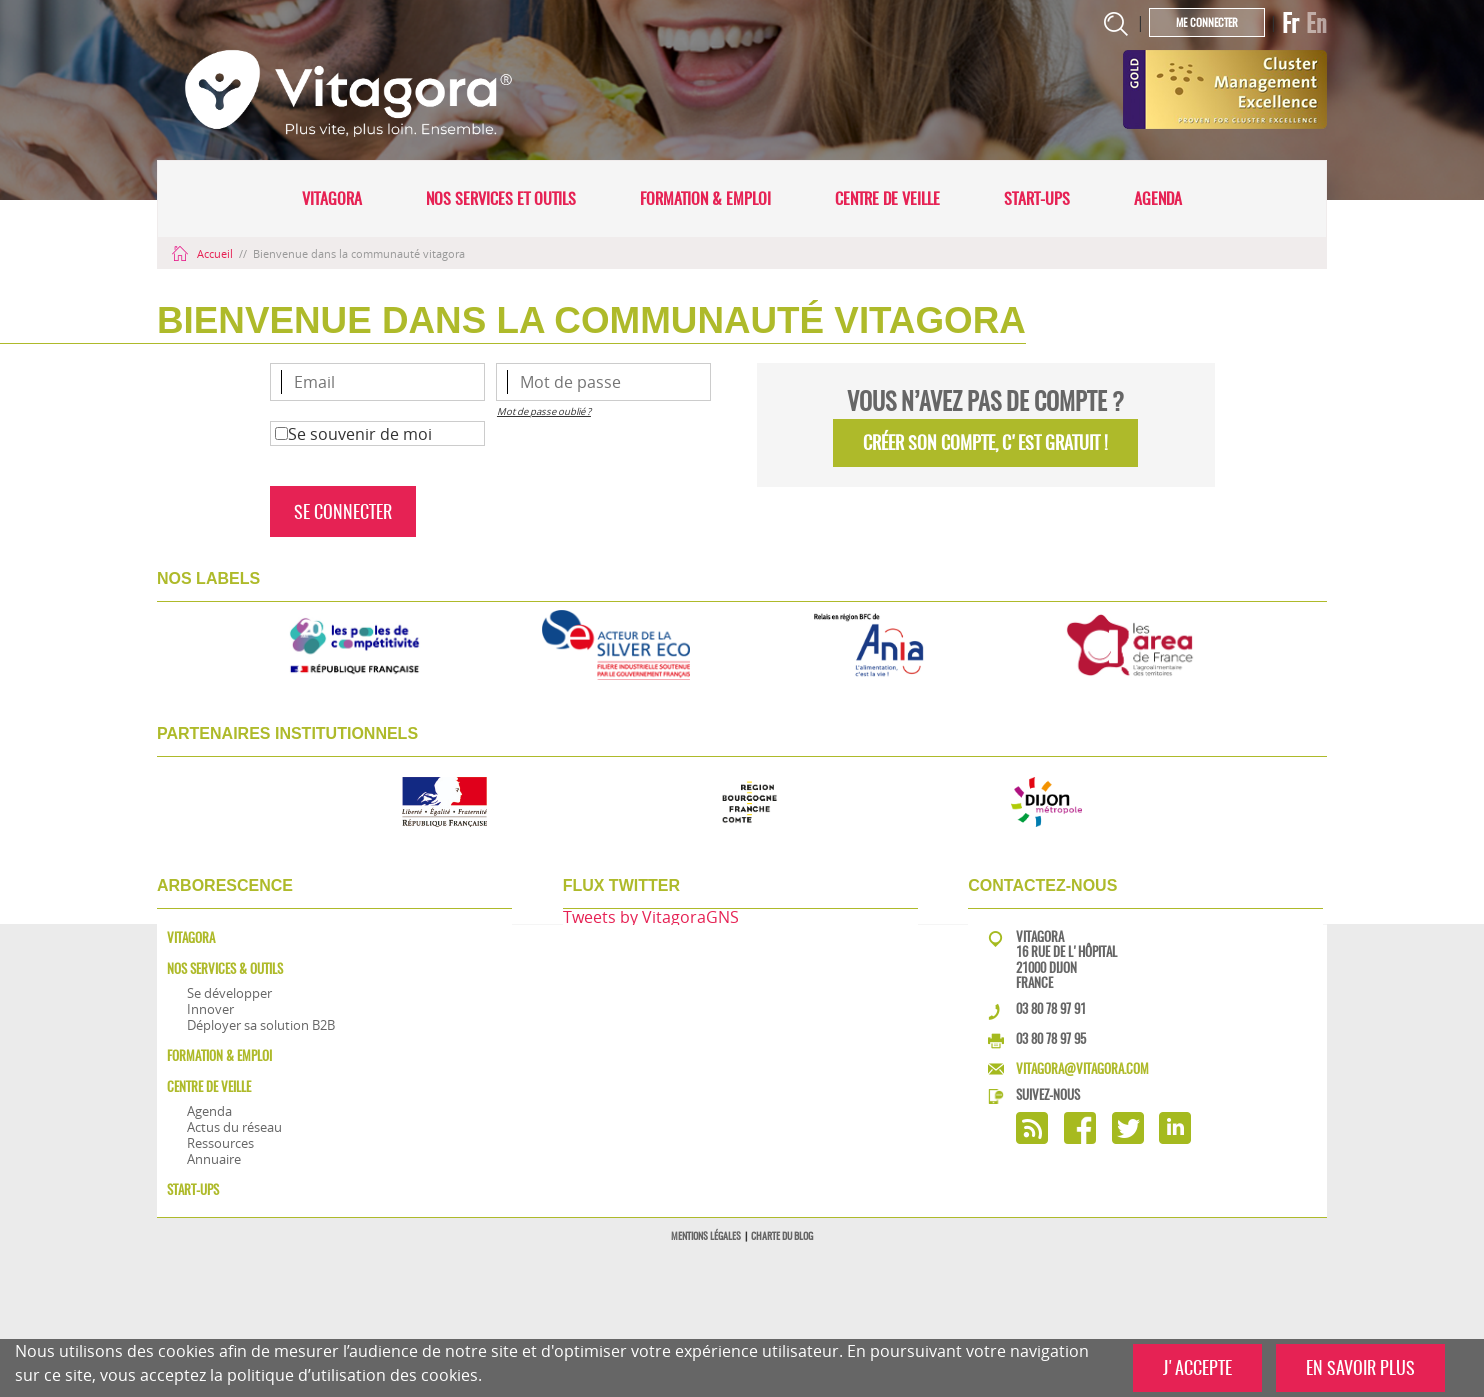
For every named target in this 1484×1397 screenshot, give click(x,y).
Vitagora (332, 198)
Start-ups (1037, 198)
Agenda (1158, 198)
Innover (210, 1009)
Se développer (229, 993)
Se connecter (343, 511)
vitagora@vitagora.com (1082, 1068)
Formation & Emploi (705, 198)
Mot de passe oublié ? (544, 412)
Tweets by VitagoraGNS (651, 917)
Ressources (220, 1143)
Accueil (204, 253)
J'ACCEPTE (1197, 1367)
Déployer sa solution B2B (261, 1025)
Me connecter (1207, 22)
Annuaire (214, 1159)
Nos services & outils (225, 968)
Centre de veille (887, 198)
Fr (1290, 23)
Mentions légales (706, 1236)
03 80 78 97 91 (1051, 1008)
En (1316, 23)
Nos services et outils (501, 198)
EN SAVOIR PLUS (1360, 1367)
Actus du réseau (234, 1127)
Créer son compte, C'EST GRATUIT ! (985, 442)
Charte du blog (782, 1236)
